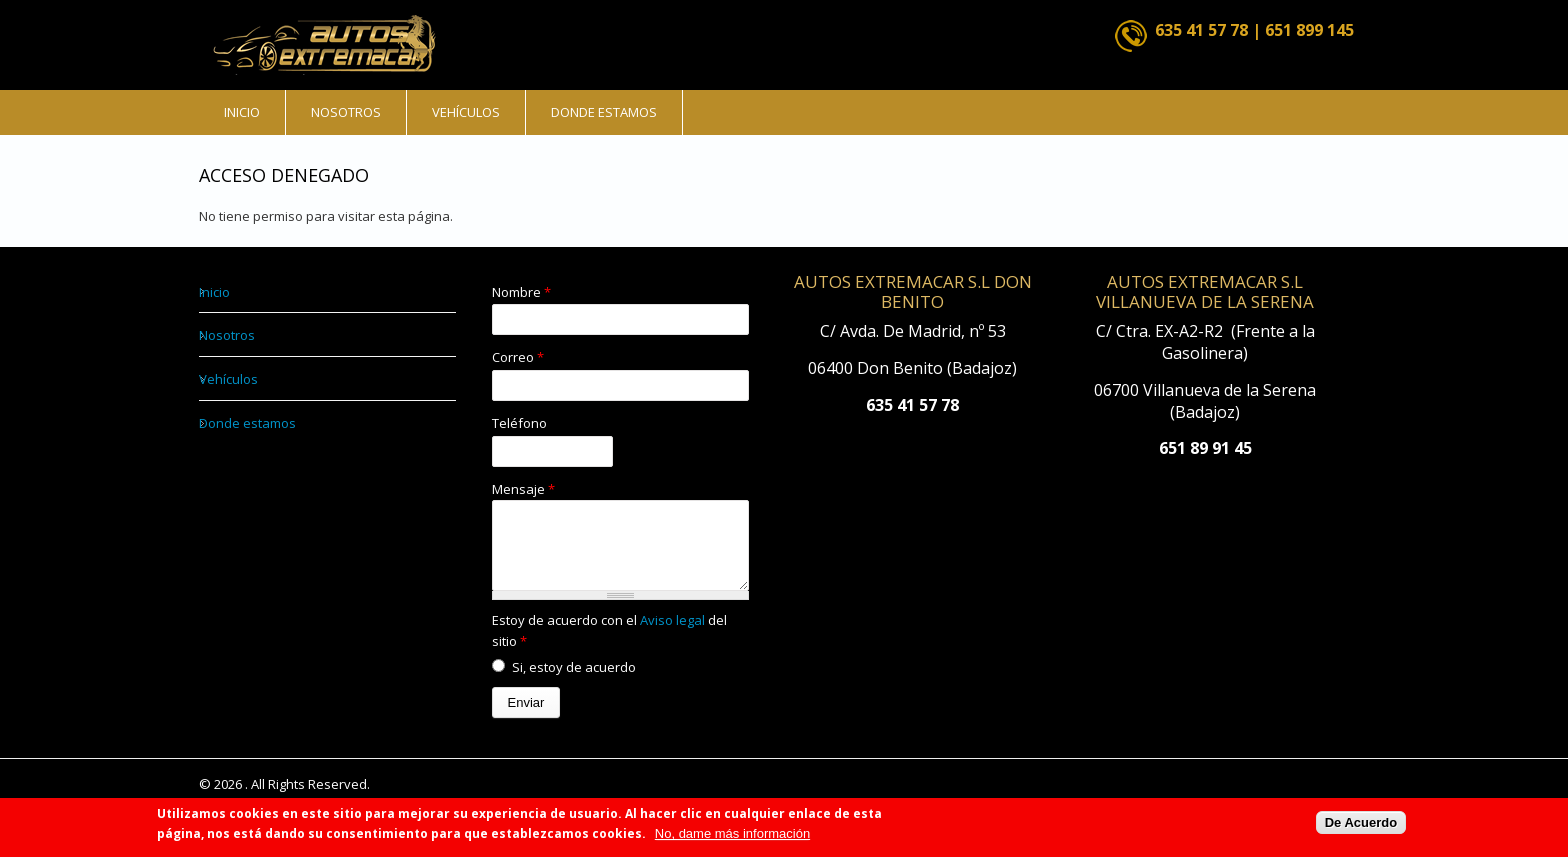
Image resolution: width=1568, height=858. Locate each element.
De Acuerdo (1361, 827)
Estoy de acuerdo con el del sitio (609, 645)
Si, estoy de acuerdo (574, 682)
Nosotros (346, 112)
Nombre (521, 292)
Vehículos (466, 112)
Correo (518, 357)
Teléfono (519, 423)
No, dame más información (732, 839)
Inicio (242, 112)
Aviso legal (674, 635)
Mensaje (523, 489)
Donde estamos (604, 112)
